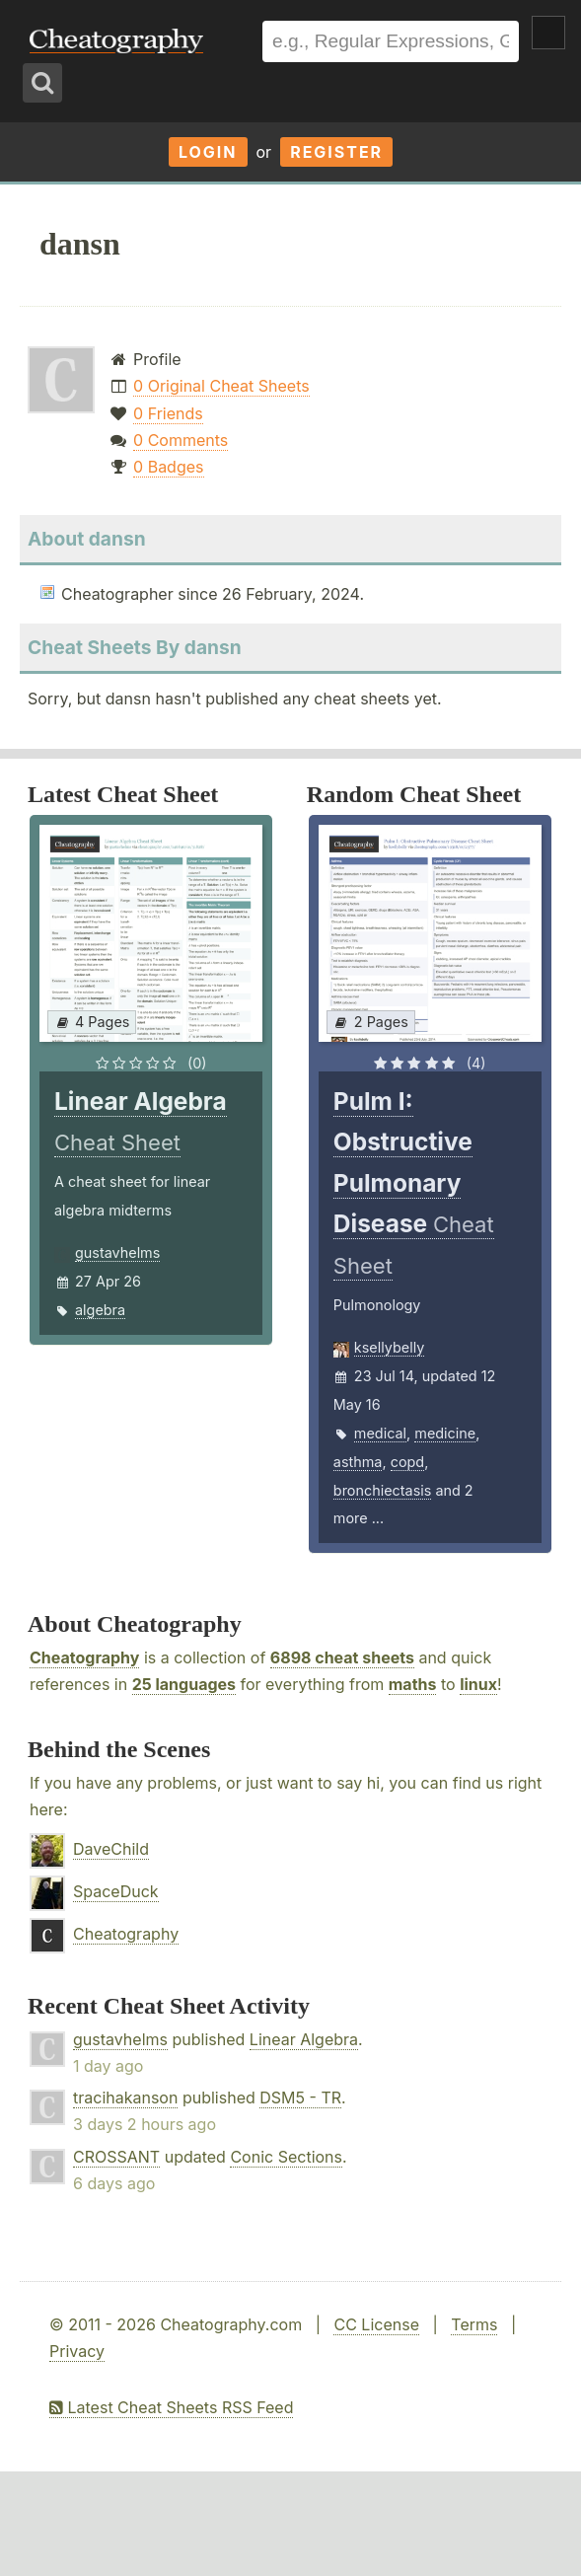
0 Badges (168, 467)
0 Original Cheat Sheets (221, 386)
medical (380, 1433)
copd (407, 1461)
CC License (376, 2324)
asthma (358, 1461)
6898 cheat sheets (342, 1657)
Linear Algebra (304, 2039)
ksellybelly (389, 1347)
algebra (100, 1309)
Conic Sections (286, 2157)
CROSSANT (116, 2157)
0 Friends (168, 413)
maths (413, 1684)
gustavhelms (117, 1252)
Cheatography (84, 1657)
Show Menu (548, 32)
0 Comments (180, 440)
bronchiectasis (382, 1490)
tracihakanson (125, 2097)
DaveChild (111, 1849)
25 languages (184, 1684)
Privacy (77, 2351)
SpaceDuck (116, 1891)
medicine (444, 1433)
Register (336, 152)
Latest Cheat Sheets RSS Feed (171, 2407)
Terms (474, 2324)
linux (478, 1684)
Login (208, 152)
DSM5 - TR (300, 2097)
